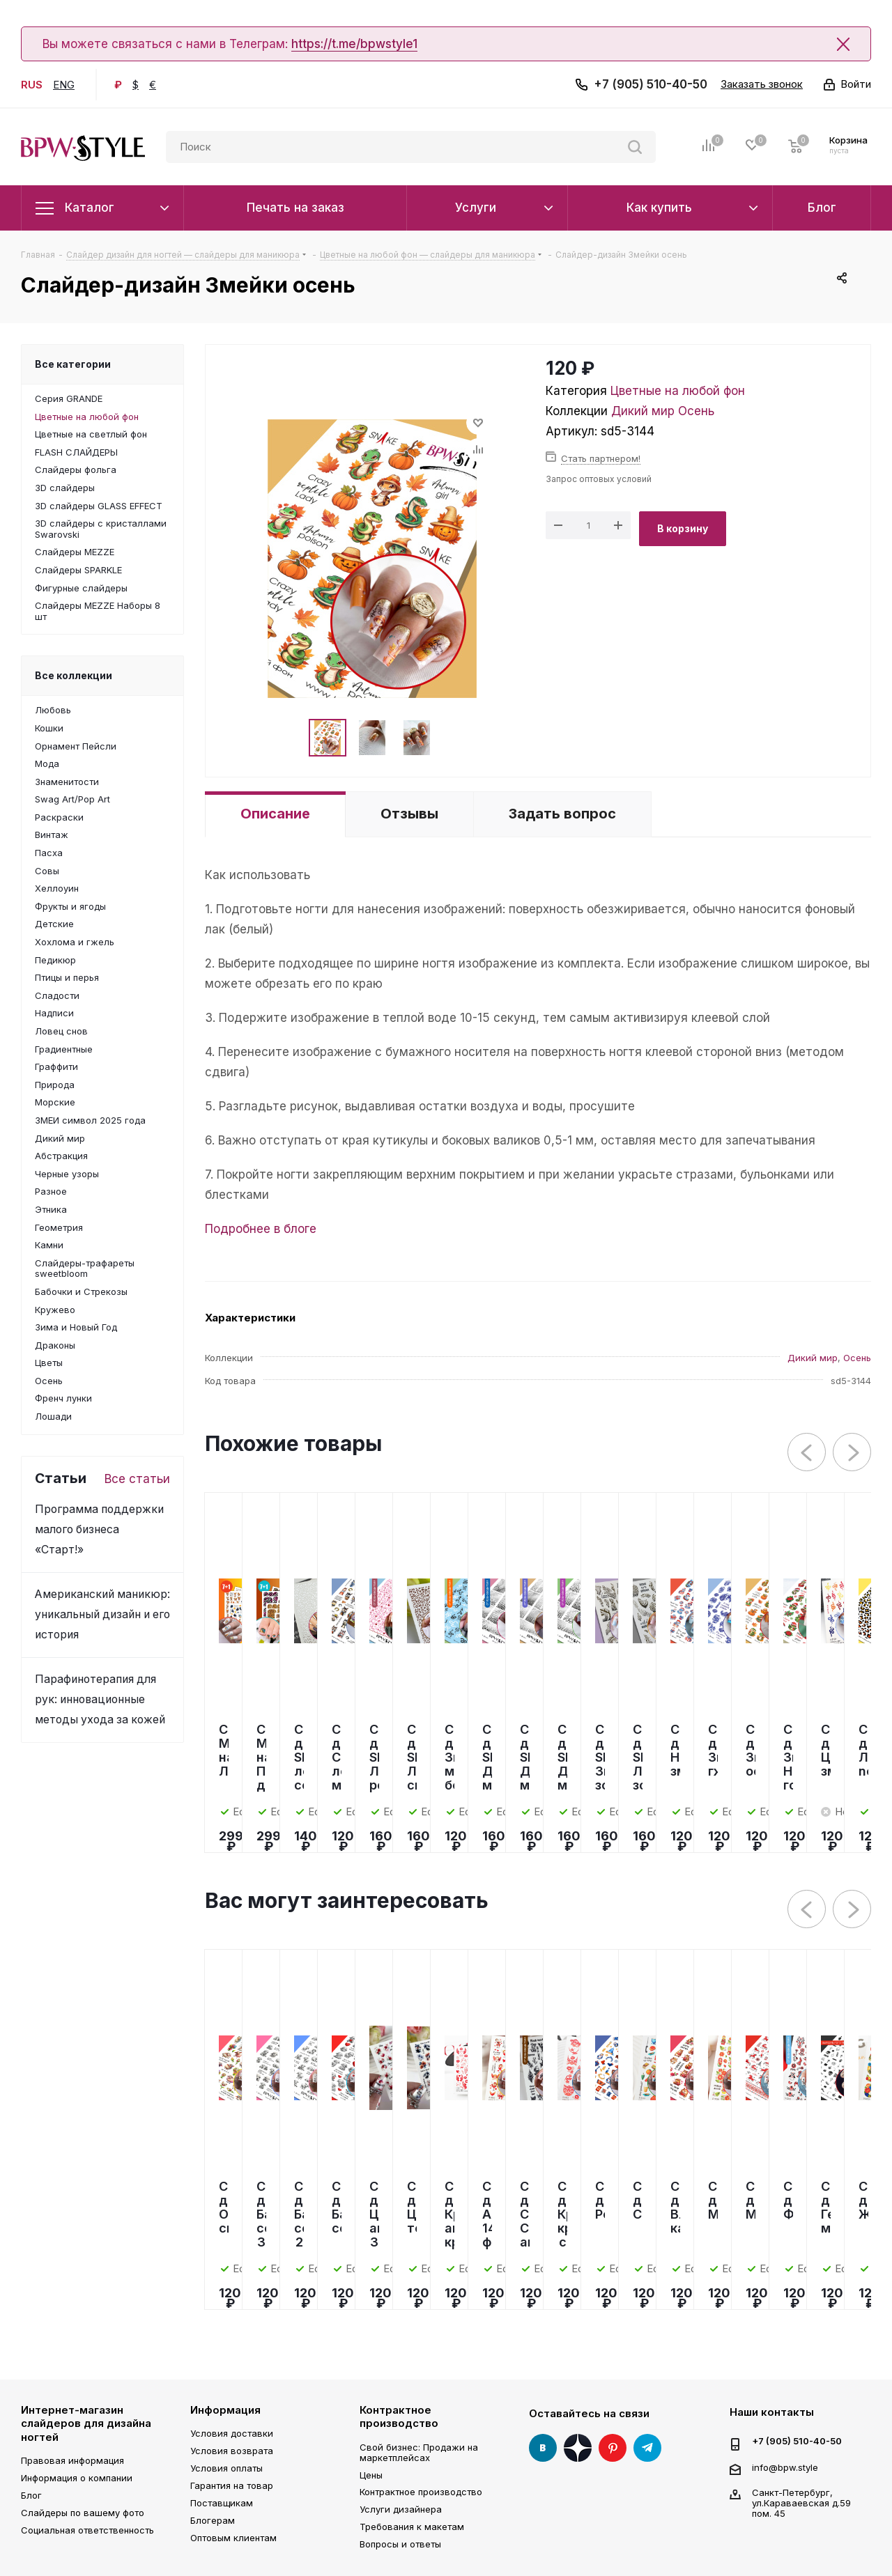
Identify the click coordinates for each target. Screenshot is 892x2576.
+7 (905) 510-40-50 (650, 84)
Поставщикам (221, 2502)
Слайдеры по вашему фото (82, 2512)
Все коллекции (73, 675)
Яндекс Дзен (578, 2448)
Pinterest (612, 2448)
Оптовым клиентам (233, 2537)
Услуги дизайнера (401, 2509)
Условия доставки (231, 2433)
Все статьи (137, 1479)
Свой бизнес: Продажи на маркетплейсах (419, 2452)
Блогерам (212, 2520)
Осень (696, 411)
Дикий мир (643, 411)
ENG (64, 84)
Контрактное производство (399, 2416)
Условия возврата (231, 2450)
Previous (807, 1453)
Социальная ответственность (87, 2530)
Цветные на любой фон (677, 391)
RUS (32, 84)
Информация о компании (76, 2477)
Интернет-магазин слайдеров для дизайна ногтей (86, 2423)
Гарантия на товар (231, 2485)
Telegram (647, 2448)
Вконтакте (543, 2448)
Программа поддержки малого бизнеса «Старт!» (99, 1529)
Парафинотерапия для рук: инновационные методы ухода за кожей (100, 1699)
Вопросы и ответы (400, 2544)
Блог (31, 2495)
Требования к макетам (412, 2526)
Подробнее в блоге (260, 1229)
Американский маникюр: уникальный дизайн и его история (102, 1614)
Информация (225, 2409)
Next (852, 1453)
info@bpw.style (785, 2466)
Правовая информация (72, 2460)
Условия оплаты (226, 2468)
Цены (371, 2475)
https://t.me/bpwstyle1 (354, 44)
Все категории (73, 364)
